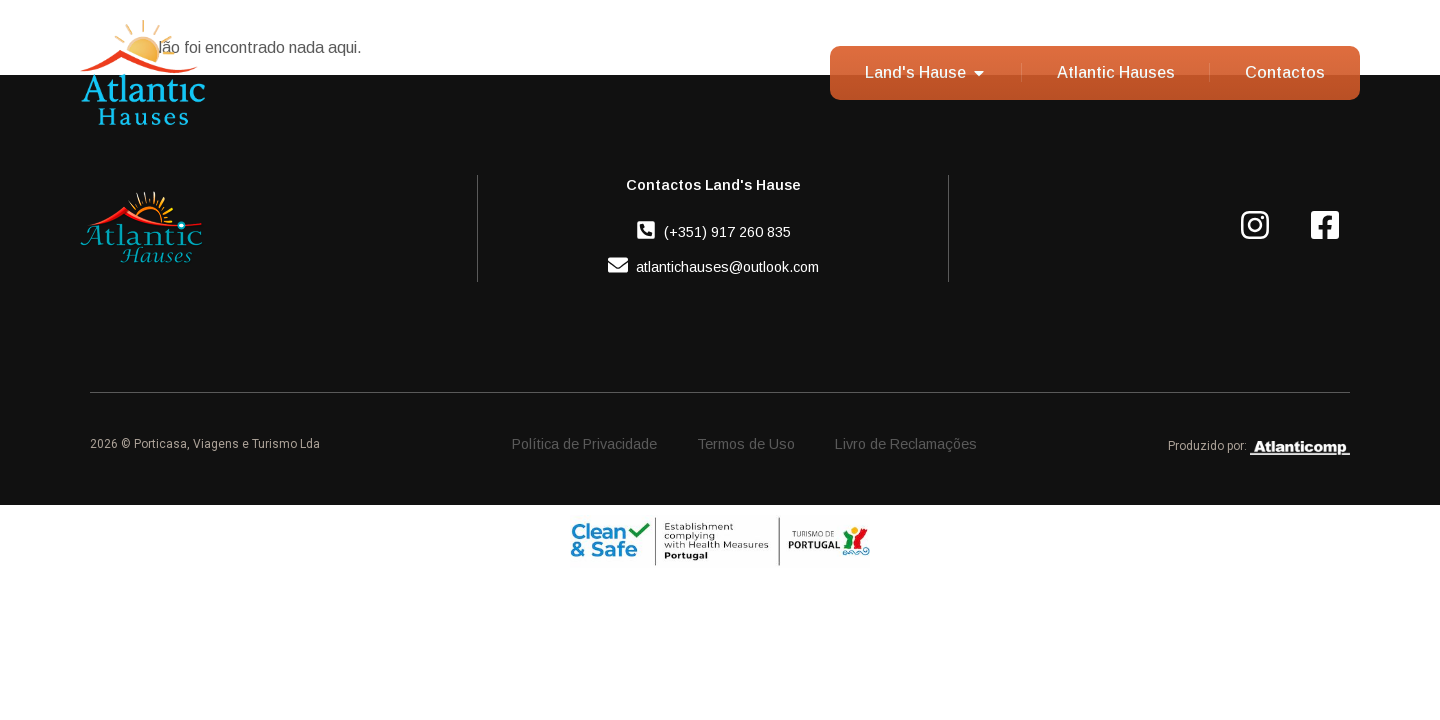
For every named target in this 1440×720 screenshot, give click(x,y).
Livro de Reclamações (906, 444)
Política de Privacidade (584, 444)
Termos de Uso (746, 444)
